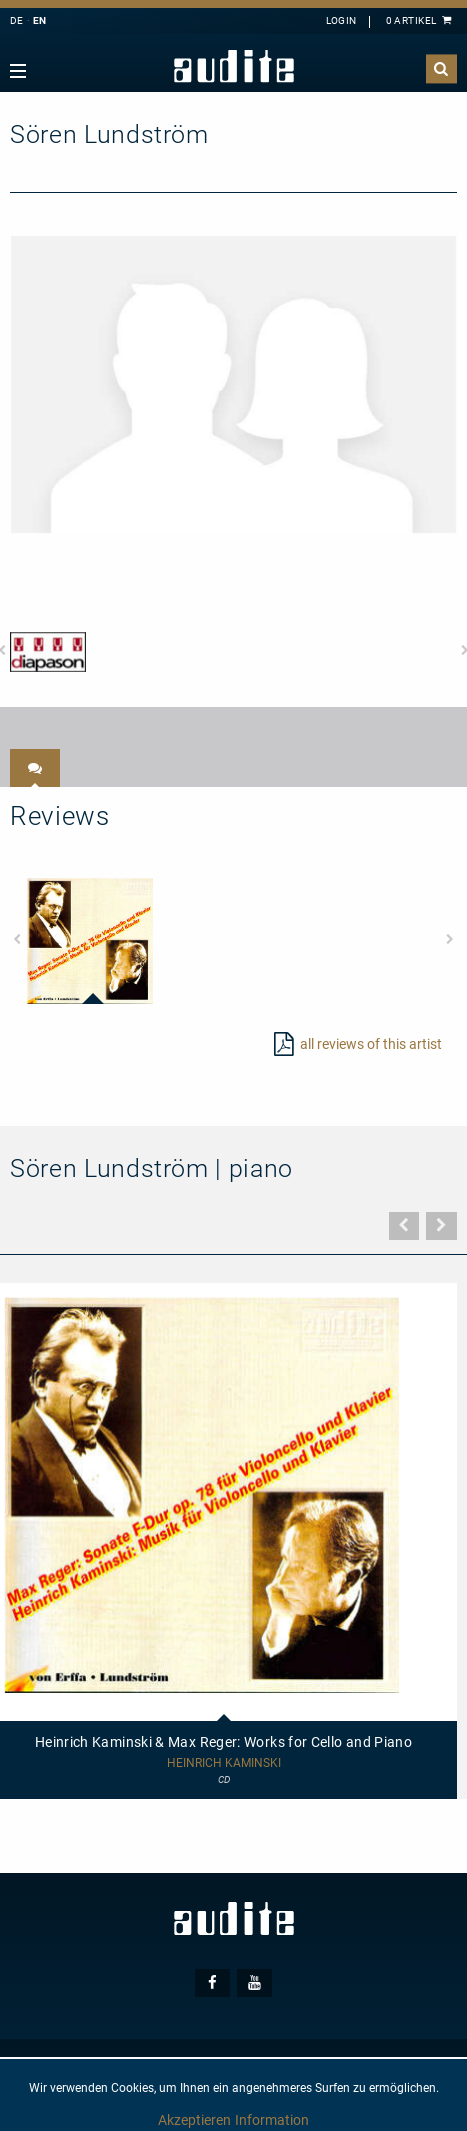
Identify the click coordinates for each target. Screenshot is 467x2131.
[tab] (35, 768)
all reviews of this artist (371, 1044)
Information (272, 2120)
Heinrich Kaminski (224, 1763)
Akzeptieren (194, 2120)
